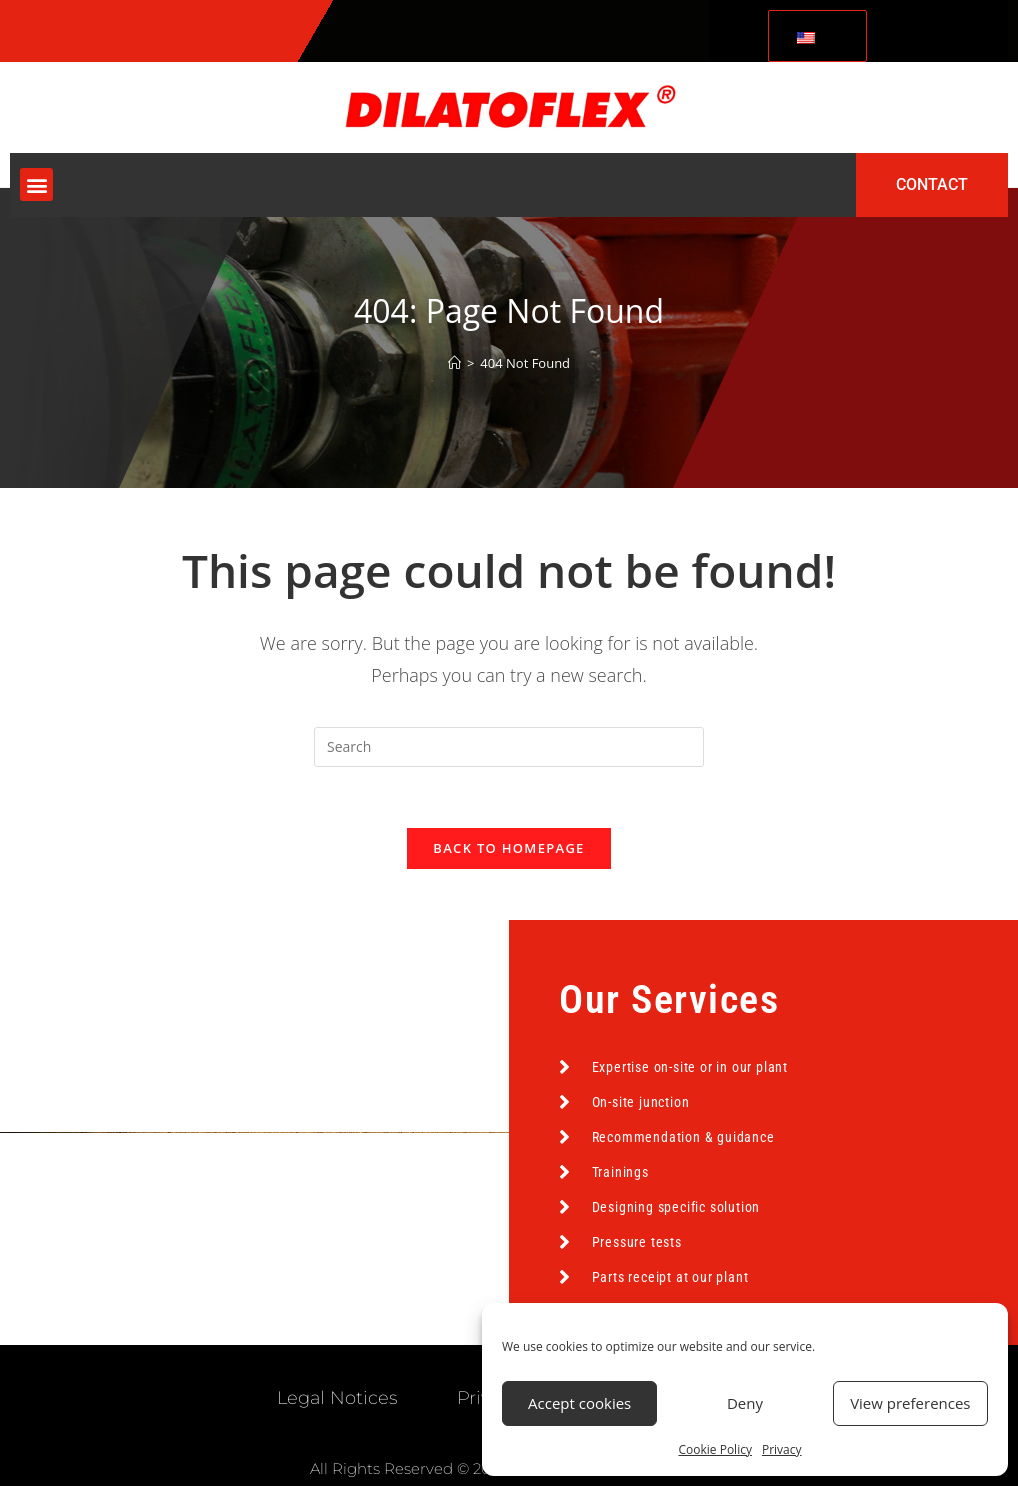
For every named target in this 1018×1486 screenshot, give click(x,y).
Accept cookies (579, 1403)
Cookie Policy (714, 1449)
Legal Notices (337, 1398)
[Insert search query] (509, 747)
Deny (745, 1403)
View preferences (910, 1403)
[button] (36, 184)
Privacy (782, 1449)
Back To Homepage (508, 848)
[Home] (454, 363)
